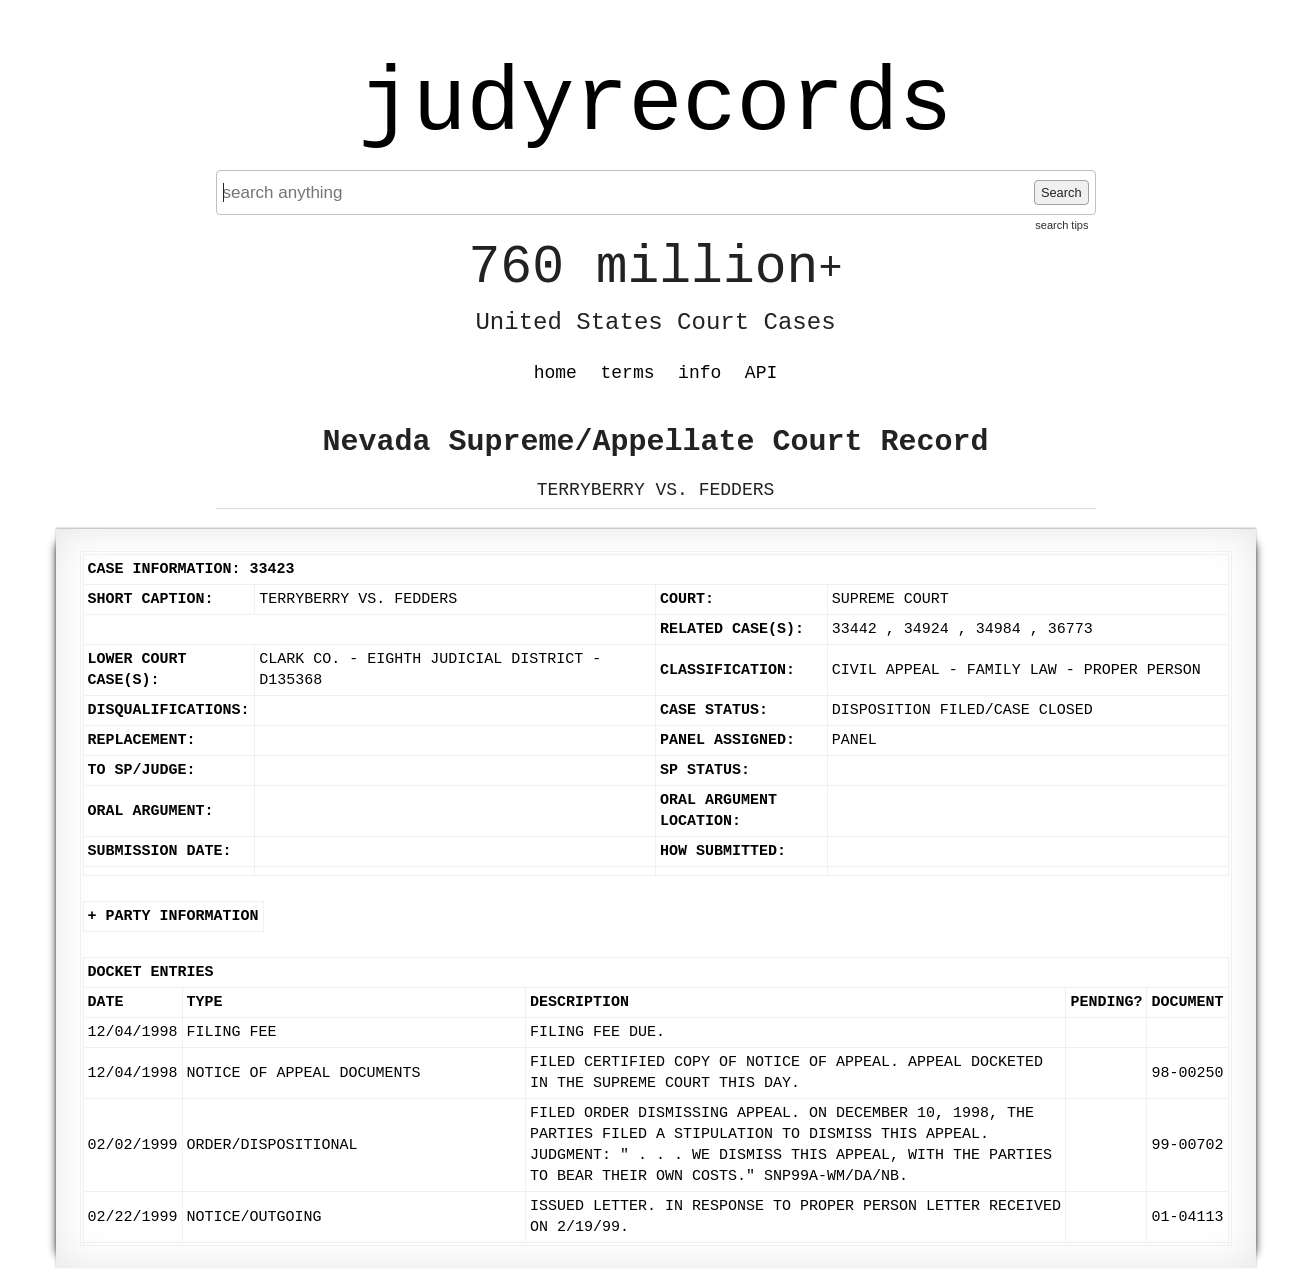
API (761, 373)
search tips (1061, 225)
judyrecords (655, 105)
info (699, 373)
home (555, 373)
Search (1061, 192)
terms (628, 373)
